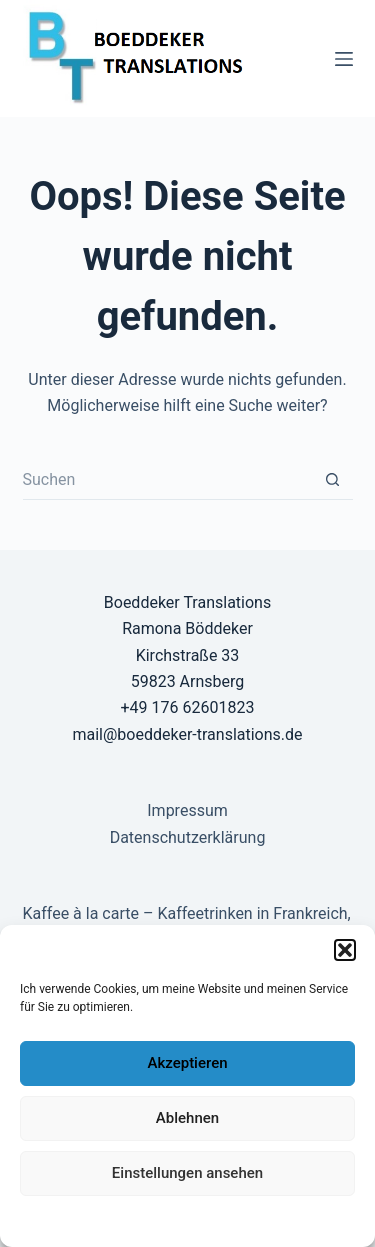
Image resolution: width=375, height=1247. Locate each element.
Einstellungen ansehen (187, 1173)
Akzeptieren (187, 1063)
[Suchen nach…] (168, 480)
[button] (345, 950)
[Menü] (344, 59)
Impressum (314, 1220)
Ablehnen (187, 1118)
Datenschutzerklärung (89, 1220)
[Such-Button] (333, 480)
